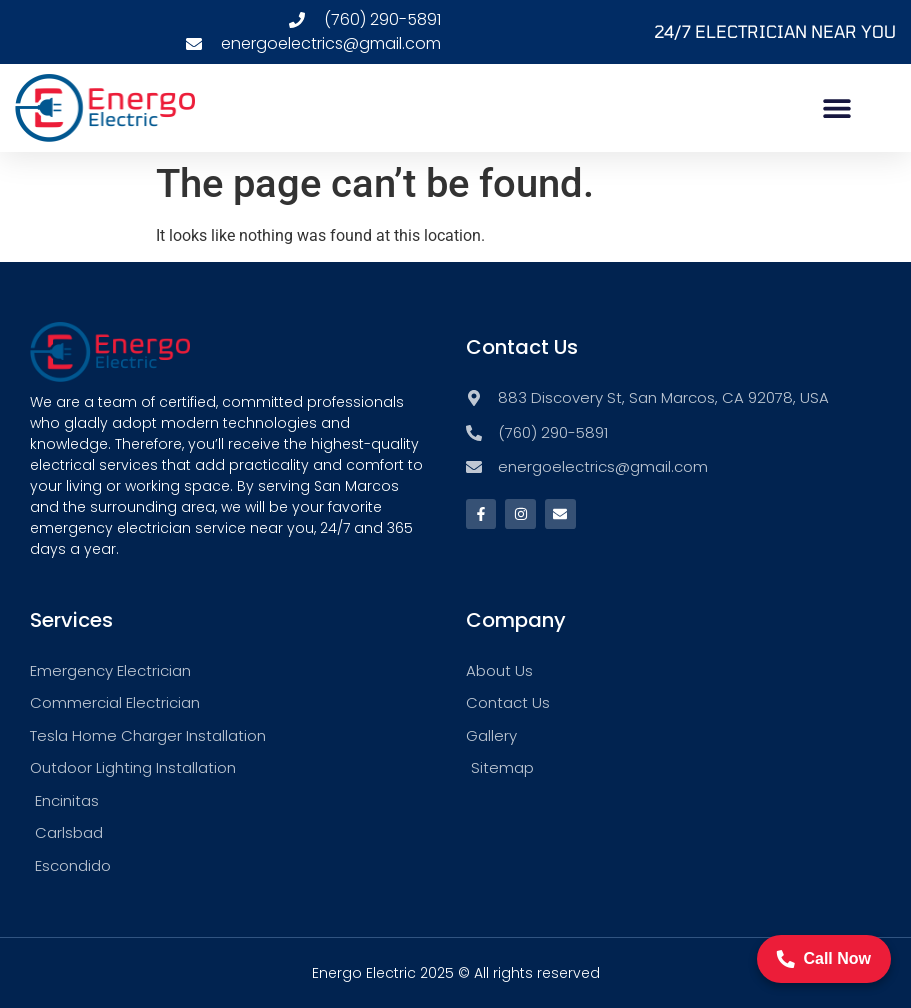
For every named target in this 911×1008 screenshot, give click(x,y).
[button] (836, 107)
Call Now (824, 959)
